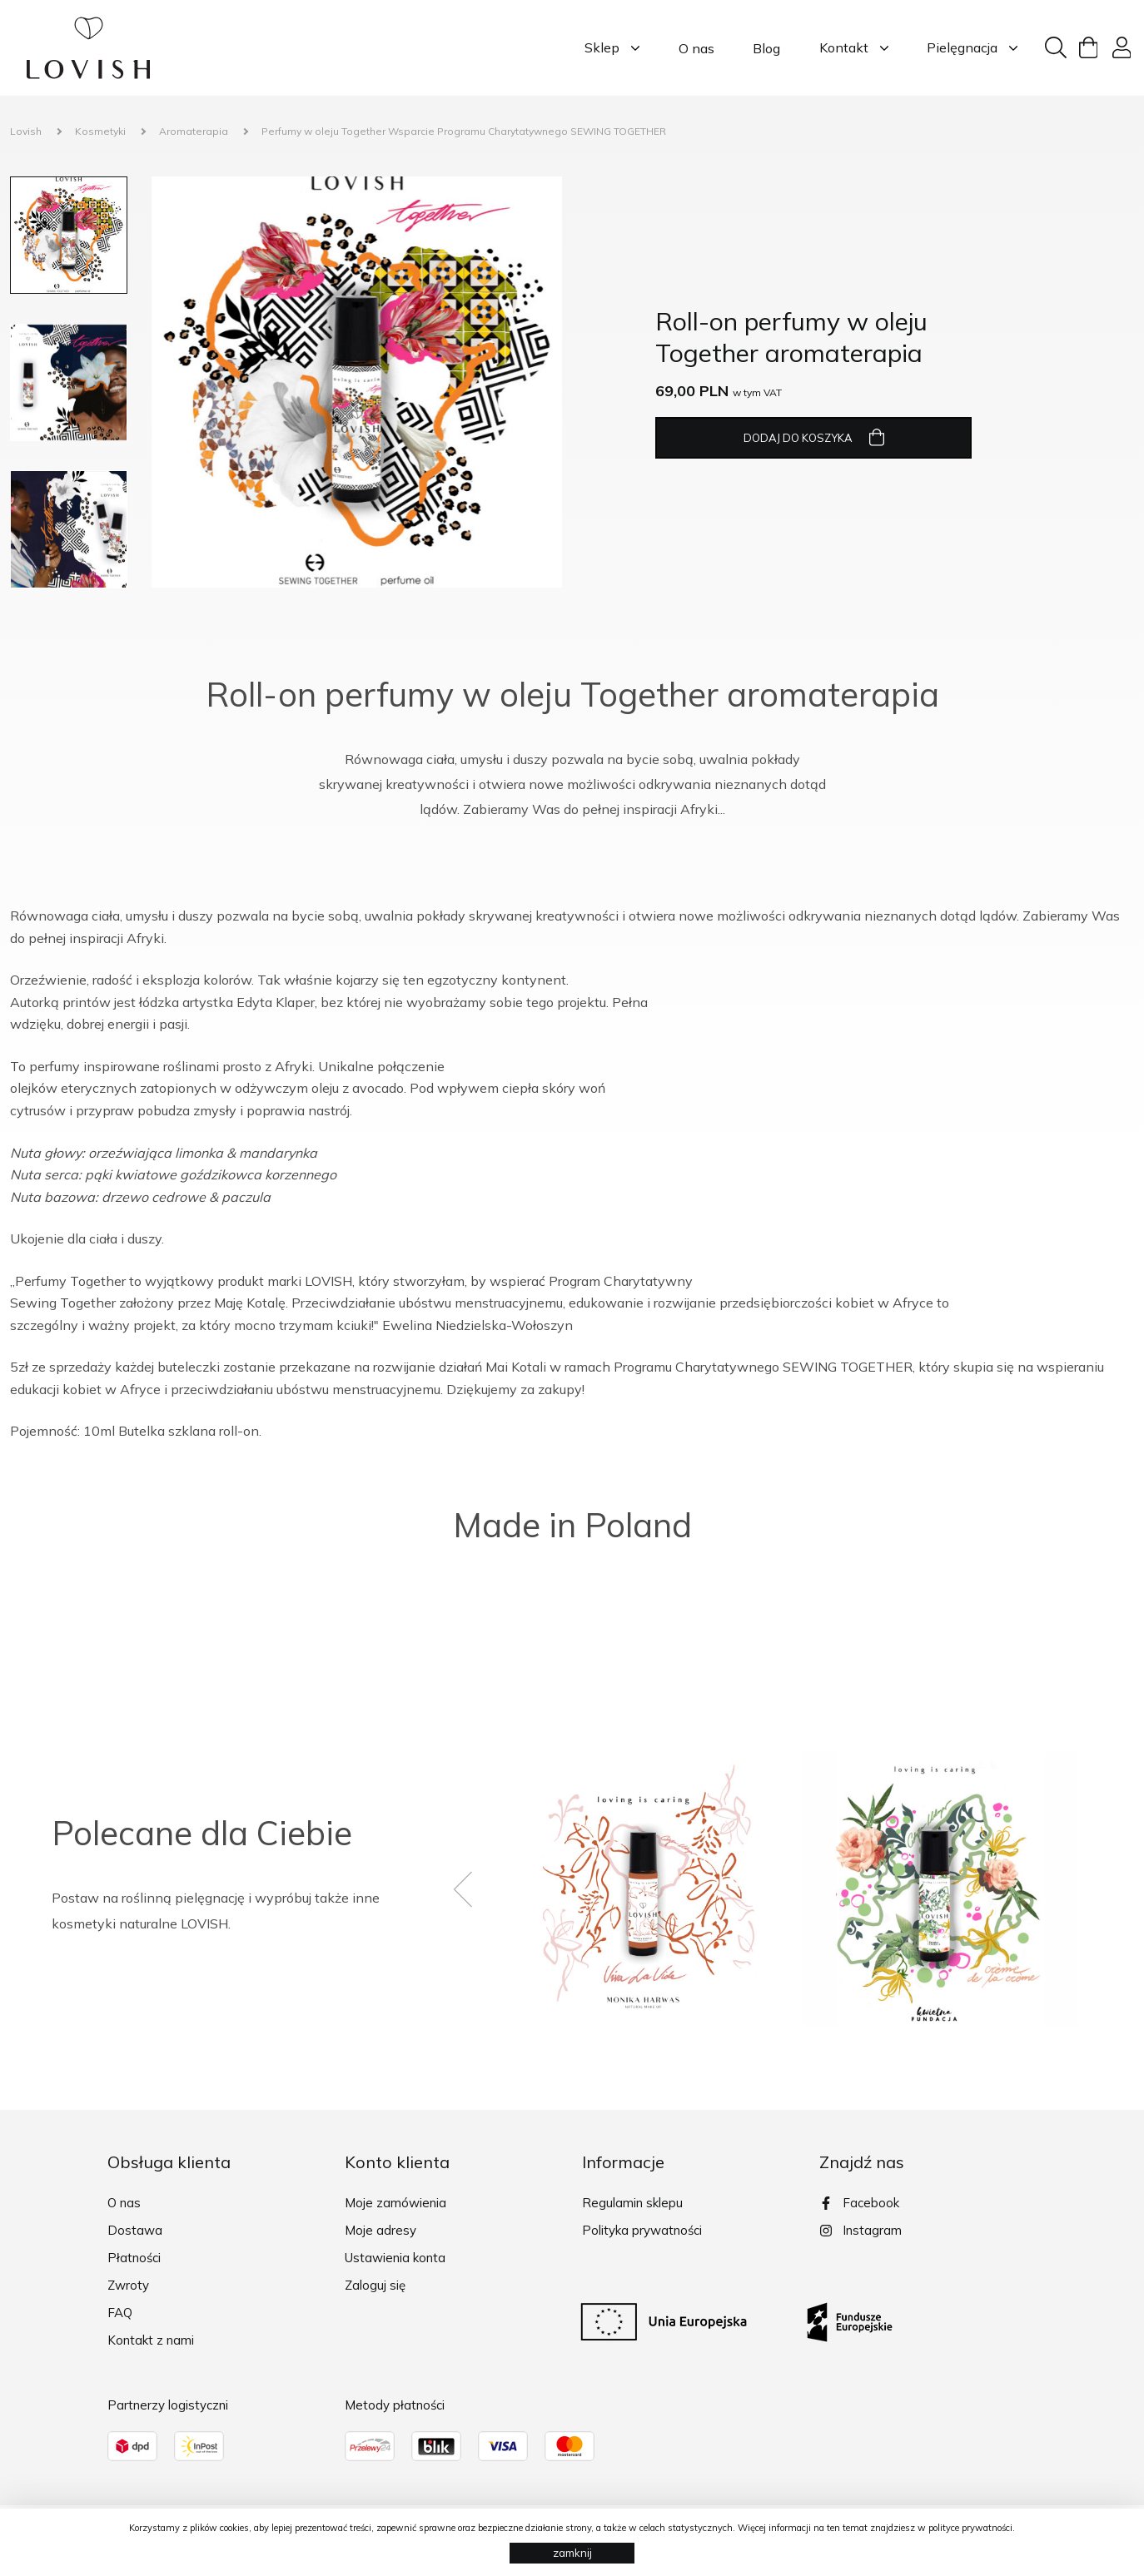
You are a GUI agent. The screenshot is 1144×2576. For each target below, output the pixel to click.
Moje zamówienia (395, 2203)
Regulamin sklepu (632, 2203)
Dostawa (134, 2230)
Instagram (860, 2230)
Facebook (859, 2203)
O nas (696, 48)
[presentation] (476, 1889)
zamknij (572, 2552)
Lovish (26, 131)
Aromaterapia (193, 131)
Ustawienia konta (395, 2258)
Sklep (611, 48)
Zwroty (128, 2285)
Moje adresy (380, 2230)
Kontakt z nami (150, 2340)
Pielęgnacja (972, 48)
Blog (766, 48)
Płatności (134, 2258)
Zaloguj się (375, 2285)
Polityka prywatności (642, 2230)
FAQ (119, 2312)
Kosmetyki (100, 131)
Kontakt (853, 48)
